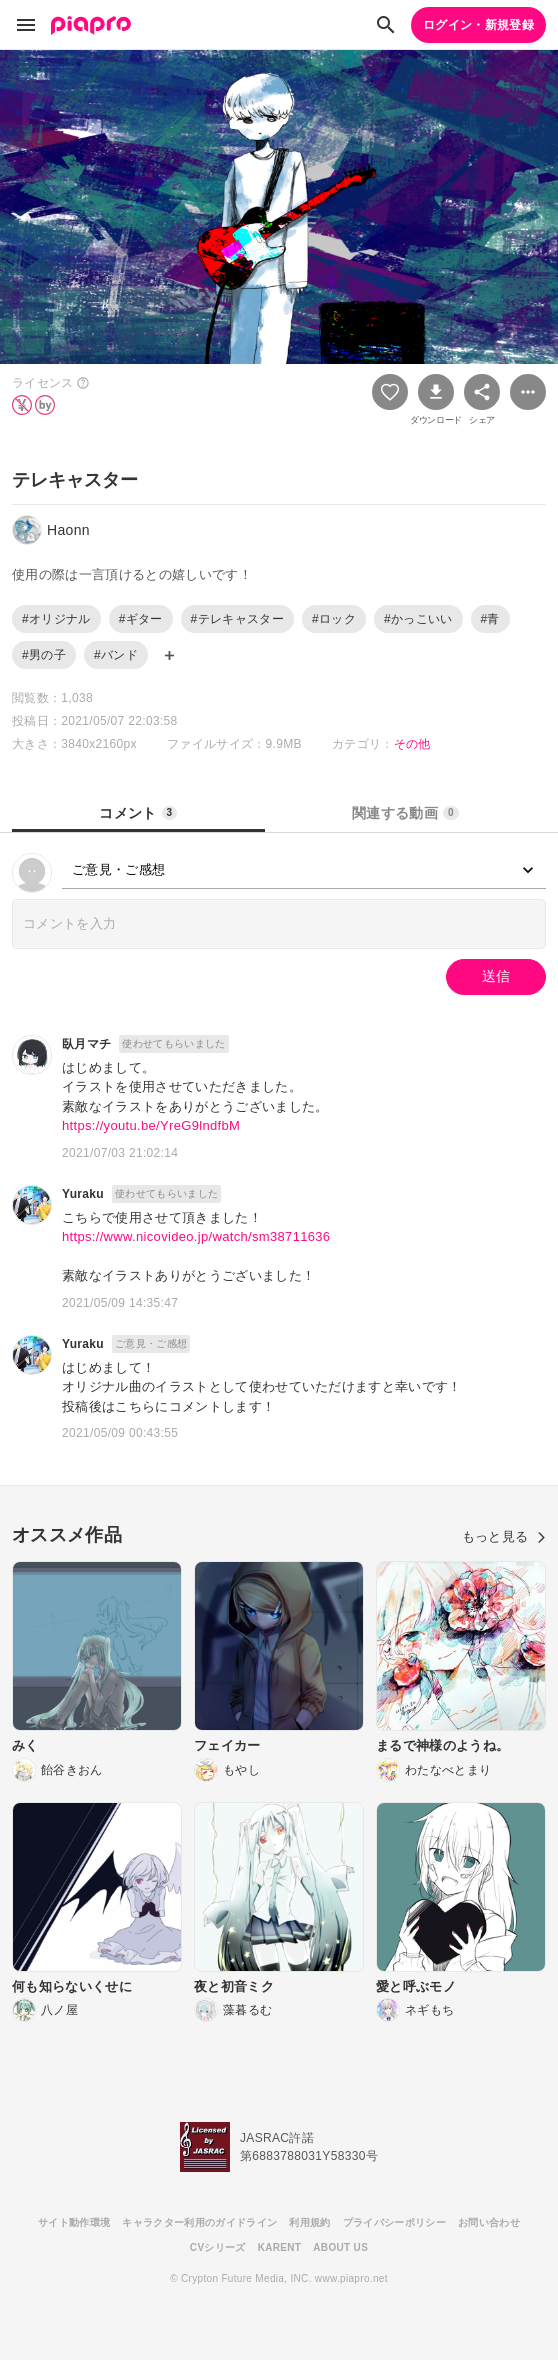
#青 (490, 619)
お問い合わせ (489, 2222)
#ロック (334, 619)
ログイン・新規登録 (478, 25)
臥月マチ (86, 1044)
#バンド (116, 655)
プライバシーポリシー (394, 2222)
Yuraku (83, 1194)
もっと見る (504, 1536)
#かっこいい (418, 619)
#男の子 (44, 655)
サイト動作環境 (74, 2222)
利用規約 (309, 2222)
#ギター (141, 619)
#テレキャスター (237, 619)
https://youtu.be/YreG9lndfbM (151, 1125)
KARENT (280, 2247)
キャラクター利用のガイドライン (199, 2222)
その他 (412, 744)
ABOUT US (340, 2247)
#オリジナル (56, 619)
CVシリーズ (218, 2247)
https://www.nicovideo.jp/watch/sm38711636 (196, 1236)
